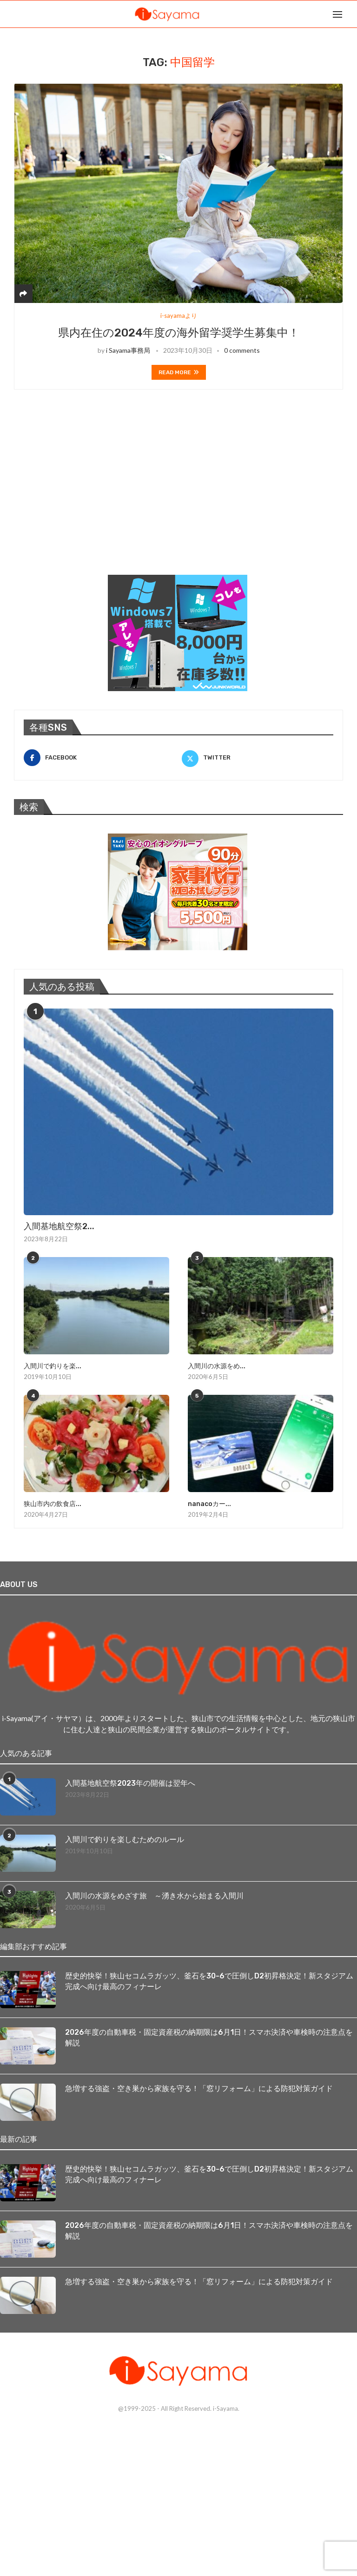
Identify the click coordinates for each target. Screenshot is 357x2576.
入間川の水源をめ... (216, 1366)
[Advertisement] (83, 494)
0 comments (242, 350)
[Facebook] (99, 758)
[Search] (352, 13)
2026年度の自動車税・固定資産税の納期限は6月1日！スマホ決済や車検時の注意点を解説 (209, 2037)
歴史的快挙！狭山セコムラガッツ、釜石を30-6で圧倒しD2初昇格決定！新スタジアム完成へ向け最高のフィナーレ (209, 1981)
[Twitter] (257, 758)
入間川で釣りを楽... (52, 1366)
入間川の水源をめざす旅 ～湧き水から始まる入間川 (154, 1895)
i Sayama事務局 (128, 350)
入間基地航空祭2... (59, 1226)
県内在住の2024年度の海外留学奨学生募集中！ (178, 332)
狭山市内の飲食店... (52, 1504)
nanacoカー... (209, 1504)
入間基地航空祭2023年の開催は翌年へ (130, 1783)
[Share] (23, 293)
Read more (179, 372)
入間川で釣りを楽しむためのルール (124, 1839)
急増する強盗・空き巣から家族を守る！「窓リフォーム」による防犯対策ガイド (199, 2088)
